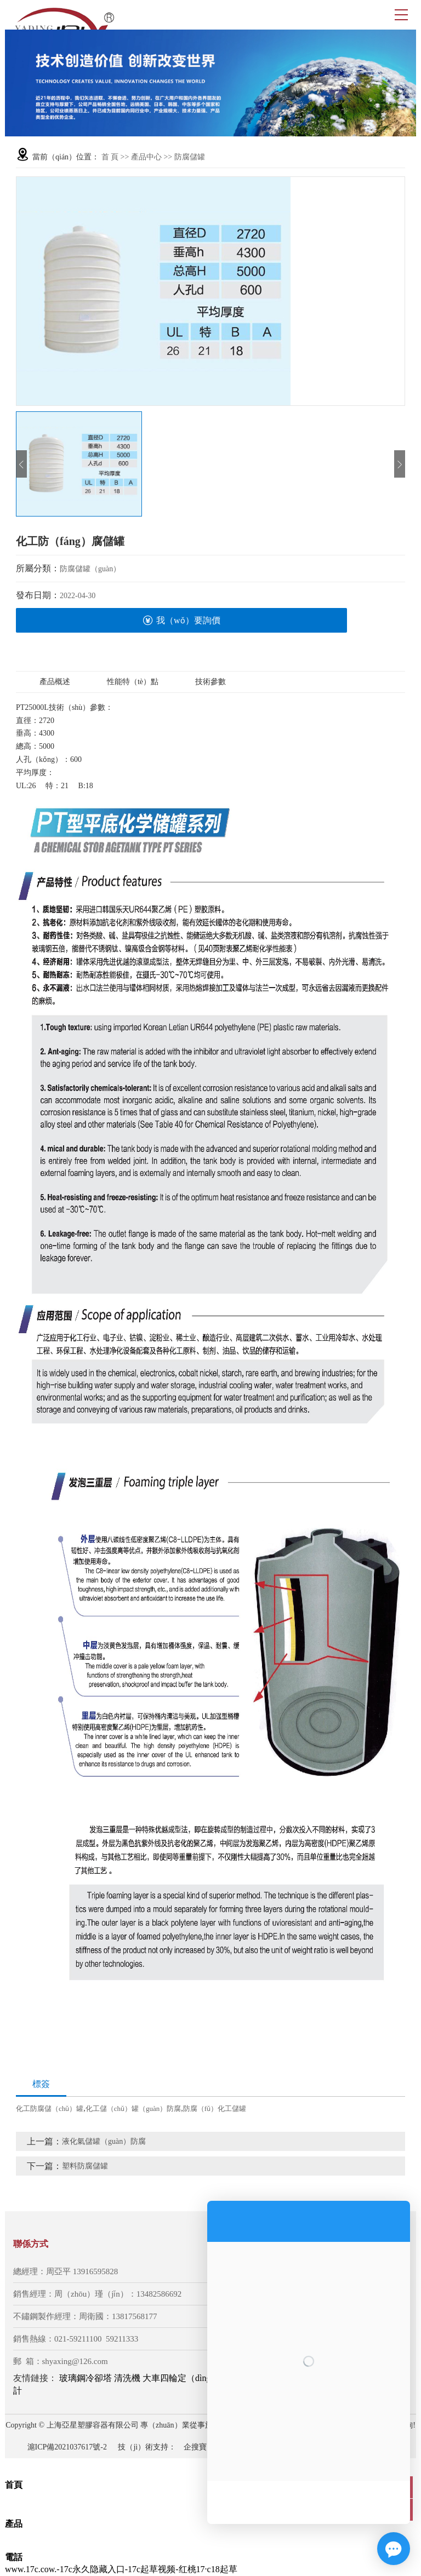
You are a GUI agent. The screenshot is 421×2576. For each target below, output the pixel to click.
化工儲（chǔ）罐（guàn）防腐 (133, 2108)
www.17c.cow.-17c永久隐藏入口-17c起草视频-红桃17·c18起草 (121, 2569)
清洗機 (127, 2378)
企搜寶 (195, 2447)
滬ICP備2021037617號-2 (67, 2447)
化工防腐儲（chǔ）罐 (49, 2108)
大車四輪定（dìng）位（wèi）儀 (205, 2378)
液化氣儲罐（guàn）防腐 (104, 2141)
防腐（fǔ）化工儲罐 (214, 2108)
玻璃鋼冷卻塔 (85, 2378)
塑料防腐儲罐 (85, 2166)
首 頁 (110, 157)
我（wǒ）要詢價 (181, 620)
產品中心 (146, 157)
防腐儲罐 (189, 157)
